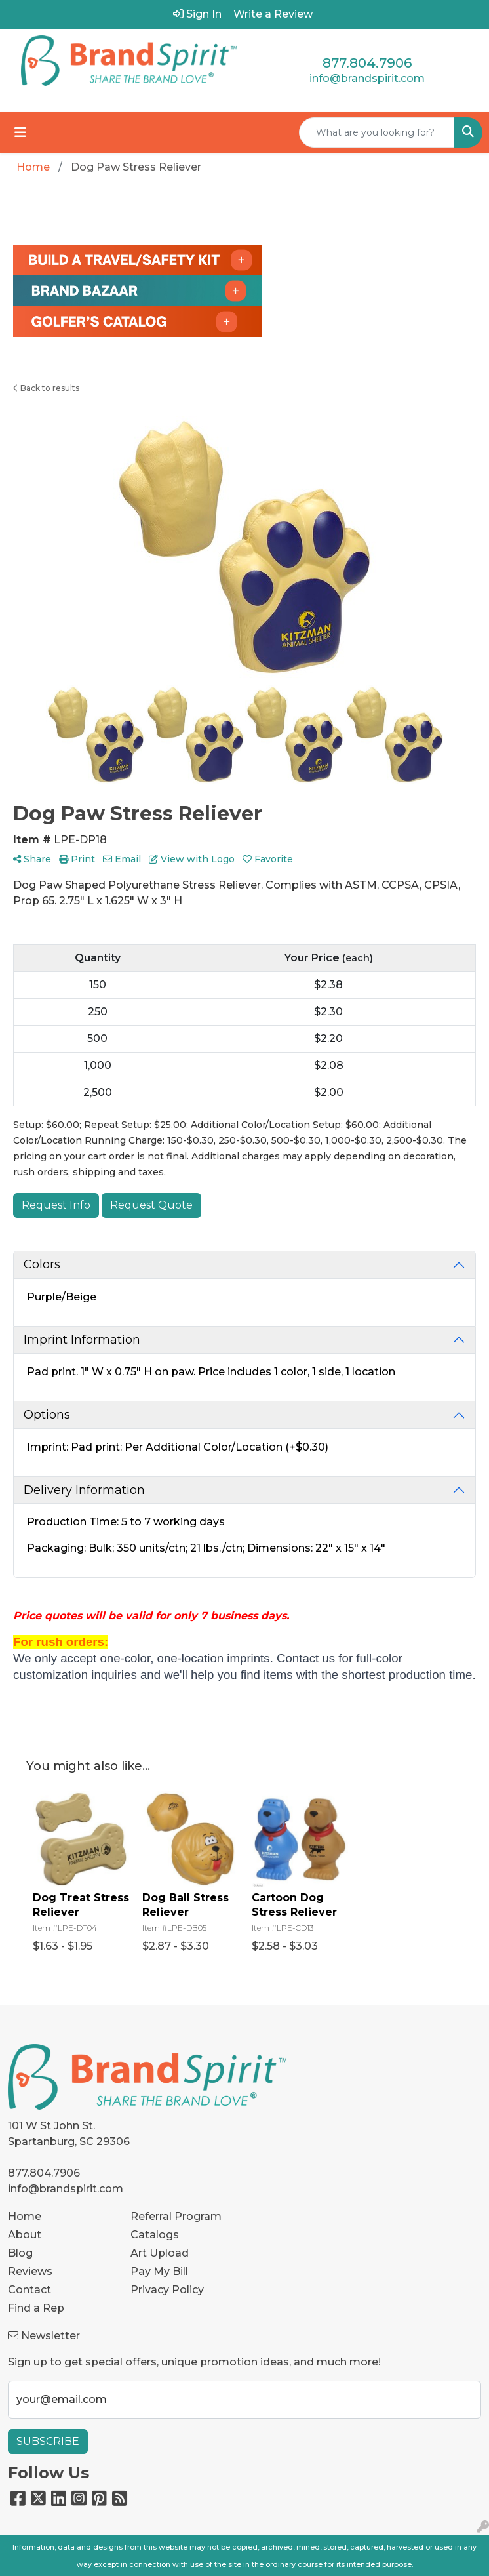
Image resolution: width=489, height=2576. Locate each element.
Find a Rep (36, 2308)
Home (24, 2216)
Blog (20, 2253)
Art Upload (159, 2253)
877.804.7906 (367, 63)
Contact (29, 2290)
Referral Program (176, 2216)
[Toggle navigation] (20, 132)
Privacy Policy (167, 2290)
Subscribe (47, 2441)
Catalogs (154, 2234)
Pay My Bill (159, 2271)
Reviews (30, 2271)
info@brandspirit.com (367, 78)
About (24, 2234)
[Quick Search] (377, 132)
